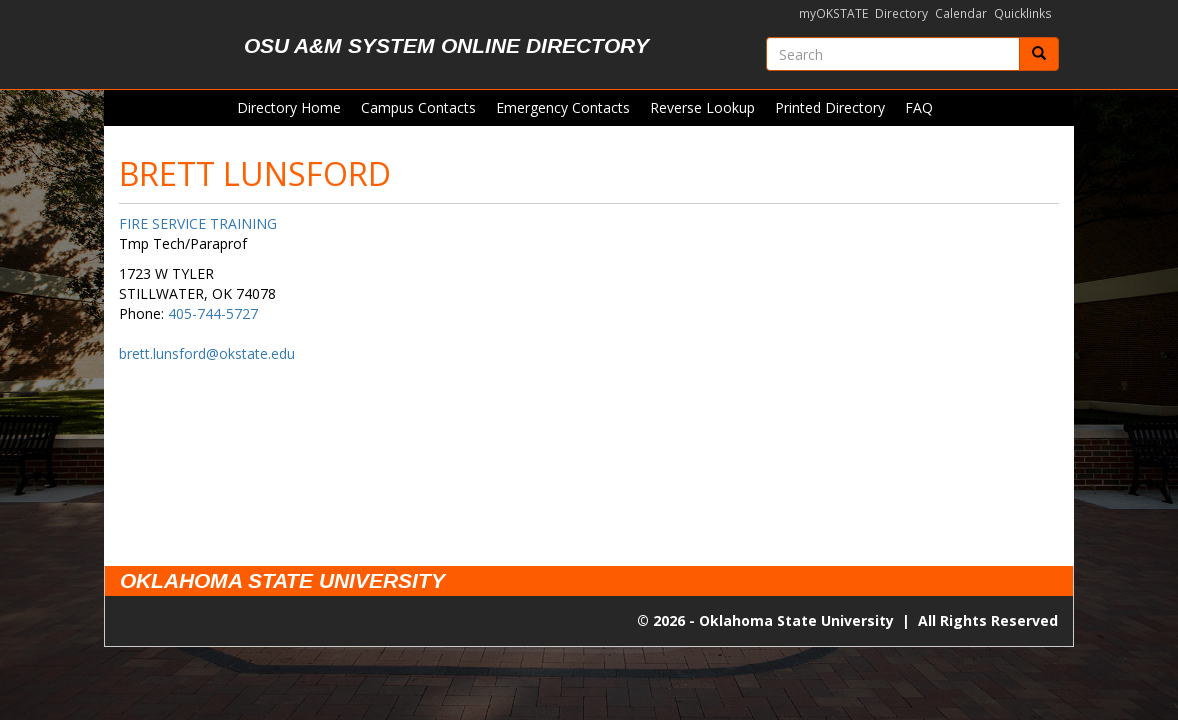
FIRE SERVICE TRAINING (198, 223)
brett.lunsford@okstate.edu (207, 353)
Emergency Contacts (563, 107)
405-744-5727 (213, 313)
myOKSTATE (833, 13)
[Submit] (1039, 54)
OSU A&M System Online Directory (446, 45)
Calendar (961, 13)
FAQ (919, 107)
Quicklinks (1023, 13)
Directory (901, 13)
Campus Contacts (418, 107)
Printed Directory (830, 107)
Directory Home (289, 107)
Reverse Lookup (702, 107)
